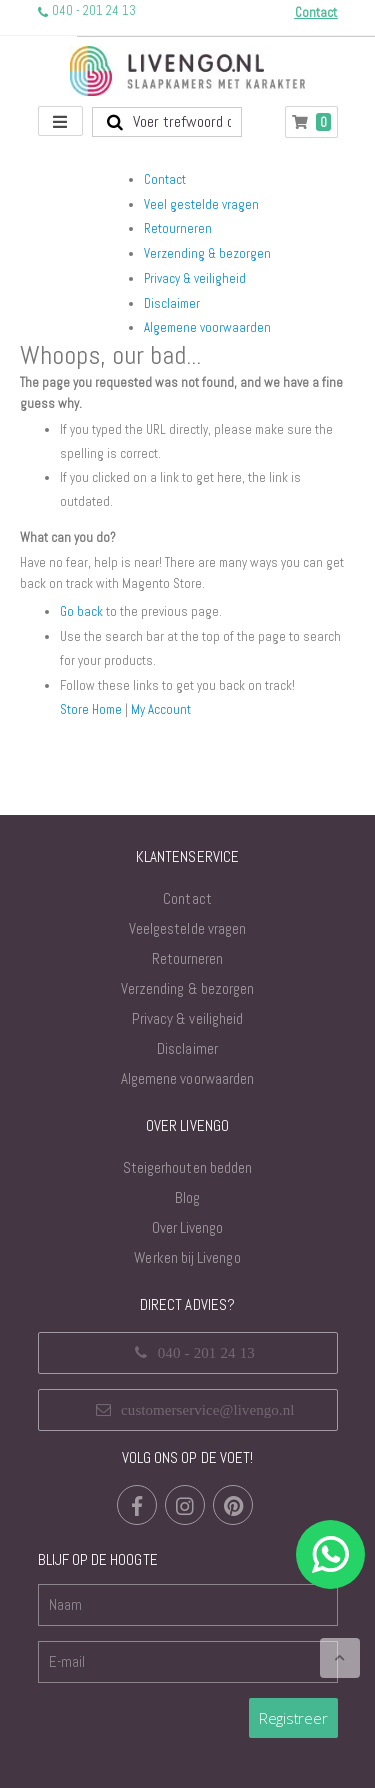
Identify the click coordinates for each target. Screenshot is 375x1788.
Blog (187, 1197)
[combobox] (167, 122)
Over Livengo (188, 1227)
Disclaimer (172, 303)
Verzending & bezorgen (207, 253)
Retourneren (178, 228)
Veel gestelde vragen (201, 204)
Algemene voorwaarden (207, 327)
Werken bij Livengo (187, 1257)
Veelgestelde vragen (187, 928)
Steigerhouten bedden (187, 1167)
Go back (81, 611)
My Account (161, 709)
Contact (165, 179)
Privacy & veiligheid (195, 278)
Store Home (91, 709)
